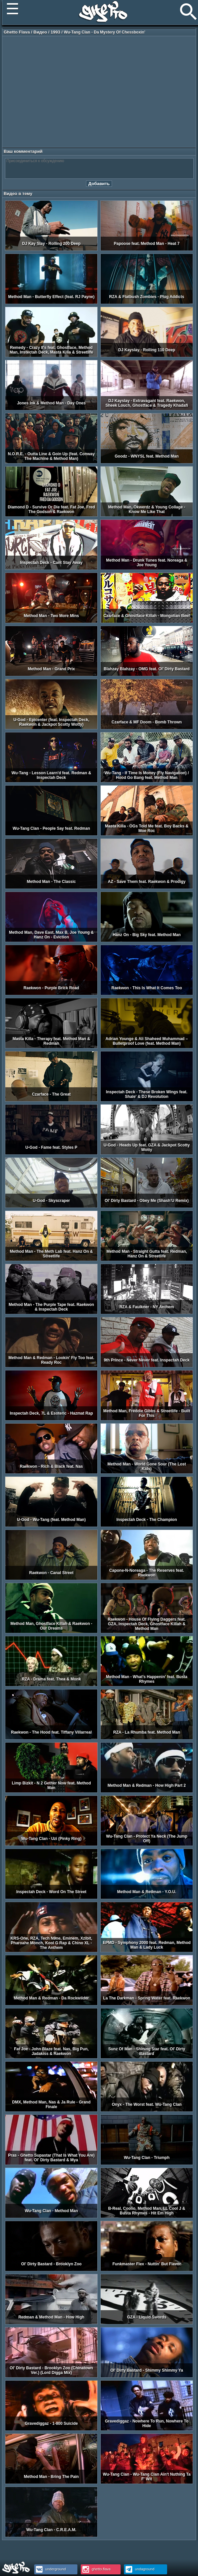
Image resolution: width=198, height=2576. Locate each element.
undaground (139, 2569)
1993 (55, 32)
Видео (40, 32)
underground (50, 2569)
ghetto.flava (96, 2569)
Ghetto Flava (17, 32)
